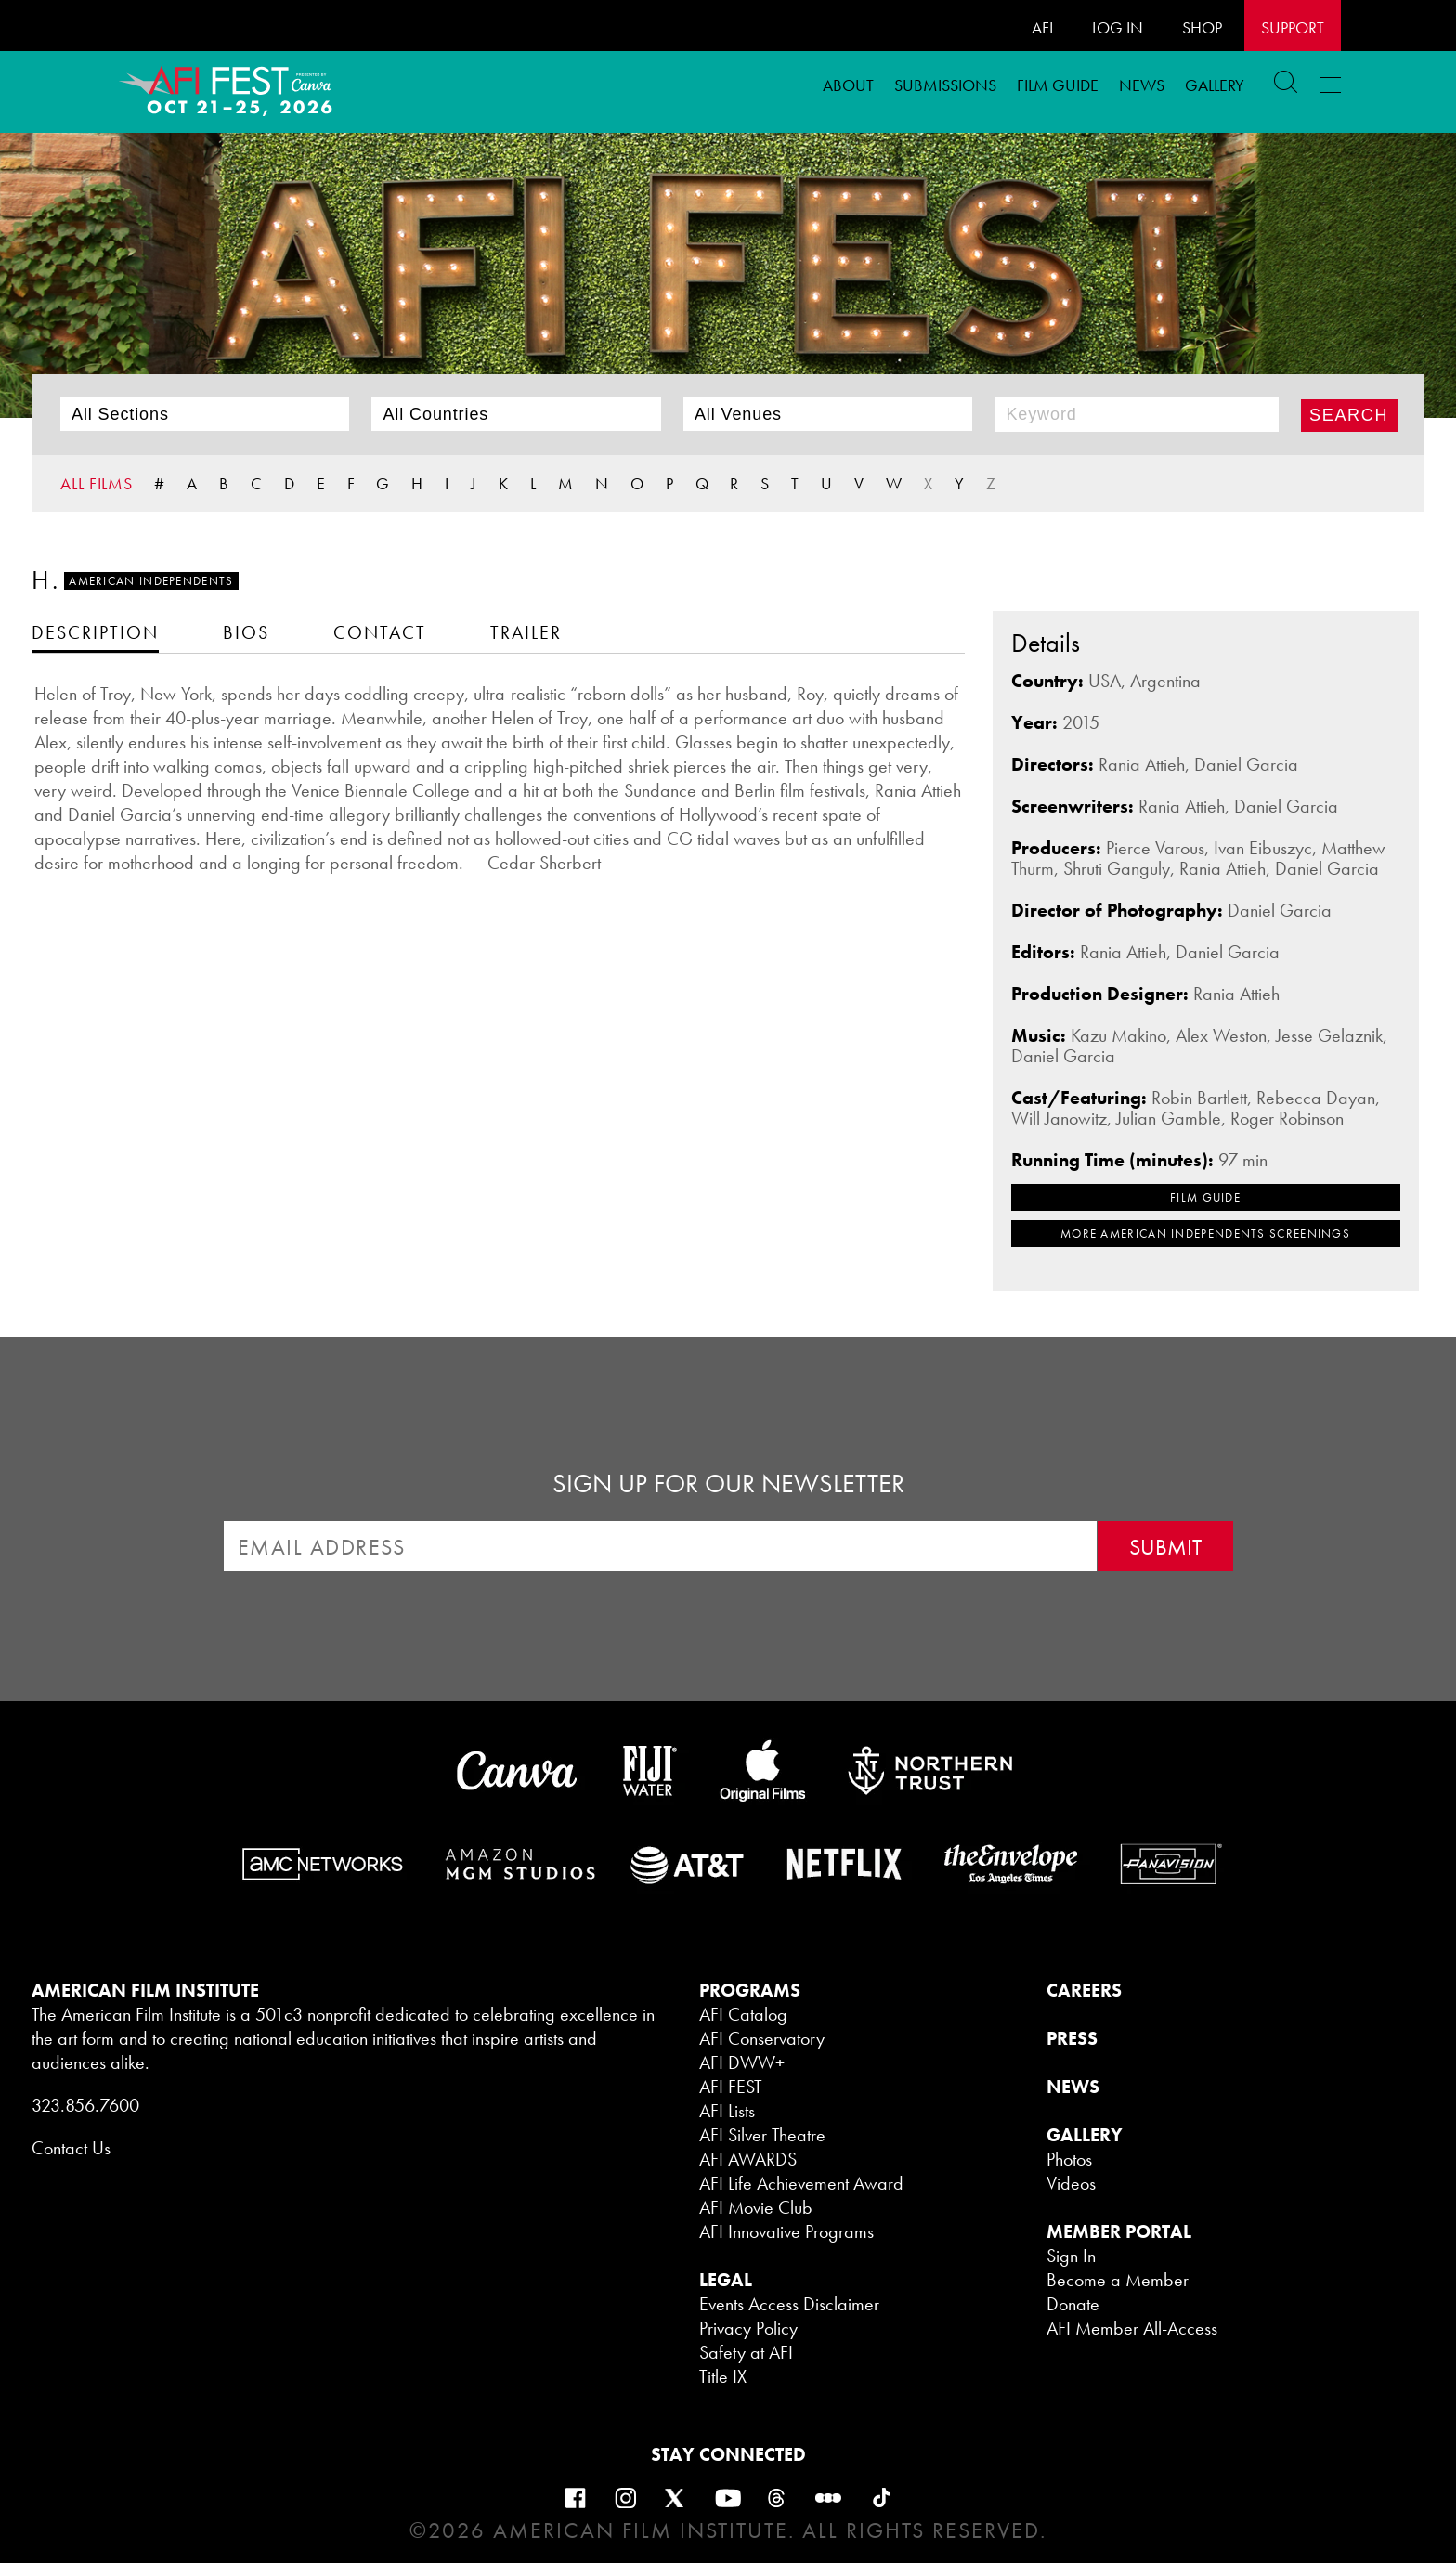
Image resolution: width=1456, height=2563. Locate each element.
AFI (1042, 27)
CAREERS (1084, 1990)
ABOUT (848, 85)
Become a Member (1117, 2280)
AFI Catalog (743, 2014)
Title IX (723, 2376)
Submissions (945, 85)
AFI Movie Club (755, 2207)
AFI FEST (730, 2087)
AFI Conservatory (762, 2038)
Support (1292, 27)
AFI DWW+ (742, 2062)
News (1141, 85)
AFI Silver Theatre (762, 2135)
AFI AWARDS (748, 2159)
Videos (1071, 2183)
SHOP (1202, 27)
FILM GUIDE (1057, 85)
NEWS (1072, 2087)
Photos (1069, 2159)
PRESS (1072, 2038)
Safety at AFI (746, 2352)
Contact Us (71, 2148)
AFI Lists (727, 2111)
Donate (1072, 2304)
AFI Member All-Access (1131, 2328)
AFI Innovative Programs (786, 2231)
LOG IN (1117, 27)
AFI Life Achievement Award (801, 2183)
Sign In (1071, 2256)
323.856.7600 (85, 2105)
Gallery (1214, 85)
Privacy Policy (748, 2328)
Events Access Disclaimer (789, 2304)
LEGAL (725, 2280)
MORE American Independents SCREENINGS (1205, 1234)
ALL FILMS (96, 483)
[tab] (95, 632)
